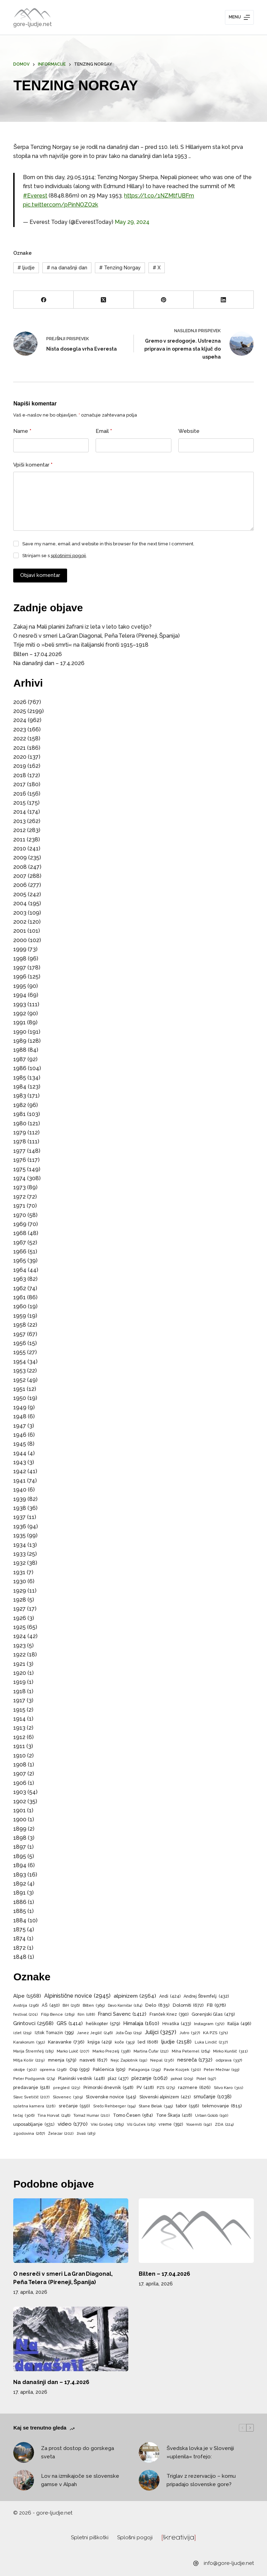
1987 (19, 1059)
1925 (19, 1627)
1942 (19, 1471)
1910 (19, 1755)
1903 (19, 1792)
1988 (19, 1050)
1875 (19, 1929)
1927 (19, 1608)
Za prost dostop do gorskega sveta (77, 2452)
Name (22, 431)
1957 (19, 1334)
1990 (19, 1032)
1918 (19, 1691)
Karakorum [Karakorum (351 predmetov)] (29, 2042)
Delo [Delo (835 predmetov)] (157, 2005)
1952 (19, 1380)
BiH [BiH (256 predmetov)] (71, 2005)
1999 (19, 949)
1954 (19, 1361)
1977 (19, 1151)
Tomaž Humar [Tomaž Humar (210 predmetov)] (91, 2116)
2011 (19, 839)
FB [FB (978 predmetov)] (216, 2005)
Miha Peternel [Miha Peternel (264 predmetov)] (191, 2051)
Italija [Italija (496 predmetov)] (239, 2024)
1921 (19, 1664)
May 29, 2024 (132, 222)
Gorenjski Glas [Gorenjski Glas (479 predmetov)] (213, 2014)
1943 (19, 1462)
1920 (19, 1673)
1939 (19, 1499)
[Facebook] (44, 300)
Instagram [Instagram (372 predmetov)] (209, 2024)
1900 (19, 1819)
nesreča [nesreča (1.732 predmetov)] (194, 2060)
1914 (19, 1718)
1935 (19, 1535)
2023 (19, 729)
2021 (19, 748)
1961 (19, 1297)
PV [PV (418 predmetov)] (145, 2087)
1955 (19, 1352)
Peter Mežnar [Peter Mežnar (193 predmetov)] (221, 2070)
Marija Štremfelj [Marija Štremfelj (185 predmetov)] (33, 2051)
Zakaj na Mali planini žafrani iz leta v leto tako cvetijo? (82, 626)
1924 (19, 1636)
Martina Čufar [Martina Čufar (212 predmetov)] (151, 2051)
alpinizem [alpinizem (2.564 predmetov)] (135, 1995)
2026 (19, 702)
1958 (19, 1324)
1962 (19, 1288)
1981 (19, 1114)
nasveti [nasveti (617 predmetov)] (93, 2060)
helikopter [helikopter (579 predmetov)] (103, 2023)
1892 (19, 1883)
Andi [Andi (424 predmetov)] (169, 1996)
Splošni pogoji (135, 2537)
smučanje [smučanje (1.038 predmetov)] (213, 2097)
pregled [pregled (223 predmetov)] (66, 2088)
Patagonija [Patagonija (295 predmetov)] (145, 2069)
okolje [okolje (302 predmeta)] (25, 2069)
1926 (19, 1618)
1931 (19, 1572)
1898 (19, 1838)
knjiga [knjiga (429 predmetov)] (100, 2042)
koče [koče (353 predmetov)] (125, 2042)
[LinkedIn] (224, 300)
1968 (19, 1233)
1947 (19, 1426)
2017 (19, 784)
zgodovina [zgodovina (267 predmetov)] (29, 2133)
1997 (19, 967)
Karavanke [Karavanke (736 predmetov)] (66, 2042)
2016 (19, 793)
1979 (19, 1132)
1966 (19, 1251)
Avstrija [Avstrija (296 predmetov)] (26, 2005)
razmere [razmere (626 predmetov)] (194, 2087)
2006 (20, 885)
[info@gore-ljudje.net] (196, 2563)
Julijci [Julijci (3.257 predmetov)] (160, 2032)
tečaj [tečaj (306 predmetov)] (23, 2115)
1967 (19, 1242)
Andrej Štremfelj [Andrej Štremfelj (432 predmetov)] (206, 1996)
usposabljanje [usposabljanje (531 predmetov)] (34, 2124)
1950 (19, 1398)
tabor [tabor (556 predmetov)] (187, 2105)
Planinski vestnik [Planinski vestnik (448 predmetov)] (81, 2078)
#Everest (35, 195)
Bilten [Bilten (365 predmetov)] (94, 2005)
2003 (19, 912)
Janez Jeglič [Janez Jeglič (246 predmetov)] (95, 2033)
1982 (19, 1105)
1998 (19, 958)
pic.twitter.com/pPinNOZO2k (60, 204)
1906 (19, 1783)
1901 (19, 1810)
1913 (19, 1728)
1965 (19, 1260)
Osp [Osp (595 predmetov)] (80, 2069)
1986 (19, 1068)
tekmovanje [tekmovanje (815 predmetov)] (222, 2105)
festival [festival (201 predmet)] (25, 2015)
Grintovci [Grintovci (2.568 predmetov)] (33, 2023)
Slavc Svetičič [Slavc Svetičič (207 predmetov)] (31, 2097)
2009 (20, 857)
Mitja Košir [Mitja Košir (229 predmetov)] (29, 2060)
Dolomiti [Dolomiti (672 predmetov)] (188, 2005)
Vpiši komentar (32, 465)
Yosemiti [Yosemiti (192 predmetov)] (199, 2125)
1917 (19, 1700)
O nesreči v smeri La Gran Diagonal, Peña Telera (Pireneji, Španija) (96, 635)
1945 (19, 1444)
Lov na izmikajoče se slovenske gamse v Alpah (80, 2480)
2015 (19, 802)
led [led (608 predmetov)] (148, 2042)
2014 (19, 811)
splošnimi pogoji (68, 555)
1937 (19, 1517)
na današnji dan (67, 267)
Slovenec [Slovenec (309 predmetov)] (68, 2097)
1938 (19, 1508)
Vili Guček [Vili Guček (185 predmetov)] (141, 2125)
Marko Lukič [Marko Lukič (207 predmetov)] (73, 2051)
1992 (19, 1013)
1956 (19, 1343)
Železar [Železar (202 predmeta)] (61, 2134)
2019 (19, 766)
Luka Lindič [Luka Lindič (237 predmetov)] (211, 2042)
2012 (19, 830)
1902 (19, 1801)
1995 (19, 986)
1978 (19, 1141)
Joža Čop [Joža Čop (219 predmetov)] (129, 2033)
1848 (19, 1957)
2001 (19, 931)
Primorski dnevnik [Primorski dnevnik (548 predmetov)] (108, 2087)
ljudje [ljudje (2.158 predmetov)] (176, 2042)
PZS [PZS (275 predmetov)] (166, 2087)
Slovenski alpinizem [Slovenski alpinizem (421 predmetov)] (165, 2096)
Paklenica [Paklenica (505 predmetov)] (109, 2069)
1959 (19, 1315)
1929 (19, 1590)
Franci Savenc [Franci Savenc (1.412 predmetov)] (122, 2014)
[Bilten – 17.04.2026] (196, 2230)
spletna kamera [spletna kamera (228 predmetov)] (34, 2106)
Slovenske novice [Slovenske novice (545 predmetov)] (111, 2097)
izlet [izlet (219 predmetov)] (22, 2033)
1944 (19, 1453)
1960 (19, 1306)
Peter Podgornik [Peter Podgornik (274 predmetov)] (34, 2078)
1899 (19, 1829)
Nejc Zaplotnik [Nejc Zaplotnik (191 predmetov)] (129, 2060)
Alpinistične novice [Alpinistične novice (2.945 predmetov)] (77, 1995)
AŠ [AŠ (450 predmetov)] (50, 2005)
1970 (19, 1215)
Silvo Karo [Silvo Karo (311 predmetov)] (228, 2087)
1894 (19, 1865)
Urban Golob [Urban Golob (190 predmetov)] (211, 2116)
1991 (19, 1022)
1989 (19, 1041)
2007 (19, 876)
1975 (19, 1169)
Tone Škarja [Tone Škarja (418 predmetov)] (174, 2115)
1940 (19, 1489)
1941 (19, 1480)
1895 (19, 1856)
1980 (19, 1123)
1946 (19, 1435)
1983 (19, 1095)
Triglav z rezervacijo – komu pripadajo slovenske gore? (201, 2480)
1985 (19, 1077)
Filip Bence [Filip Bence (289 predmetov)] (57, 2014)
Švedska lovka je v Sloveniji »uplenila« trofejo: (200, 2452)
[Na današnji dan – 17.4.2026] (70, 2339)
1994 (19, 995)
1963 (19, 1279)
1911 (19, 1746)
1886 (19, 1902)
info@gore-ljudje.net (229, 2563)
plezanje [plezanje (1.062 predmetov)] (149, 2078)
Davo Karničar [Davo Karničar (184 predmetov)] (125, 2006)
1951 (19, 1389)
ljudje (26, 267)
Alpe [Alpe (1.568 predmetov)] (27, 1996)
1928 (19, 1599)
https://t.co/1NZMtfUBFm (159, 195)
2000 (20, 940)
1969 (19, 1224)
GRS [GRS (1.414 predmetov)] (70, 2023)
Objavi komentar (40, 575)
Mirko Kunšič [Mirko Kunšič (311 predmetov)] (230, 2051)
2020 (19, 757)
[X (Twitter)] (104, 300)
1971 (19, 1205)
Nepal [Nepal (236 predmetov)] (162, 2060)
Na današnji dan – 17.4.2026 (48, 663)
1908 (19, 1764)
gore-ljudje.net (32, 24)
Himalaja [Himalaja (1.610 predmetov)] (141, 2023)
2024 (19, 720)
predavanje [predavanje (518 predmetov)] (31, 2087)
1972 (19, 1196)
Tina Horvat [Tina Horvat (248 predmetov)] (54, 2115)
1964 (19, 1270)
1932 (19, 1563)
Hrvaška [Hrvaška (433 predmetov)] (176, 2023)
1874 (19, 1938)
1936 (19, 1526)
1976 (19, 1160)
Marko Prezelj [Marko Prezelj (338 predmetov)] (111, 2051)
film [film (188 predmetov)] (86, 2015)
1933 (19, 1554)
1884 (19, 1920)
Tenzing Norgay (120, 267)
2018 (19, 775)
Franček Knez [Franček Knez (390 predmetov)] (168, 2014)
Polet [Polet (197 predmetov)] (206, 2079)
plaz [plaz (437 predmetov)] (118, 2078)
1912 (19, 1737)
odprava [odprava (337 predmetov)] (229, 2060)
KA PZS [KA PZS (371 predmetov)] (215, 2033)
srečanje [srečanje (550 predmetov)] (74, 2106)
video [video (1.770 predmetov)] (73, 2124)
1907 (19, 1773)
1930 (19, 1581)
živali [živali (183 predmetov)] (86, 2134)
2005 (19, 894)
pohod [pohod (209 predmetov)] (182, 2079)
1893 (19, 1874)
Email (104, 431)
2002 (19, 921)
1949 (19, 1407)
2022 (19, 738)
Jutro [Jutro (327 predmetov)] (189, 2033)
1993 (19, 1004)
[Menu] (239, 17)
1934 (19, 1545)
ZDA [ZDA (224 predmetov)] (224, 2125)
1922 (19, 1654)
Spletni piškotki (89, 2537)
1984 (19, 1086)
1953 (19, 1370)
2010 (19, 848)
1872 (19, 1948)
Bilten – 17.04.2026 (37, 654)
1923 (19, 1645)
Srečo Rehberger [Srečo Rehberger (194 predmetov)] (114, 2106)
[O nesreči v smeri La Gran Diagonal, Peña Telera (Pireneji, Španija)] (70, 2230)
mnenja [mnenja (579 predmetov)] (62, 2060)
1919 (19, 1682)
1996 (19, 976)
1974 (19, 1178)
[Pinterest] (164, 300)
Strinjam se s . (54, 555)
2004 (20, 903)
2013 (19, 821)
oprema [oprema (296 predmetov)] (53, 2069)
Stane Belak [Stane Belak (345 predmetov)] (156, 2106)
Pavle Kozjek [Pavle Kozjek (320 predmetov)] (182, 2069)
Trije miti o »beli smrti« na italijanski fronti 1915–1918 (80, 644)
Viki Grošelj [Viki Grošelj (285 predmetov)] (107, 2124)
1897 (19, 1847)
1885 (19, 1911)
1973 (19, 1187)
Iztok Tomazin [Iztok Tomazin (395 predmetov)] (54, 2032)
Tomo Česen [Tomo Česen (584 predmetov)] (133, 2115)
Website (189, 431)
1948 (19, 1416)
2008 (20, 867)
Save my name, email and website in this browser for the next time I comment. (108, 543)
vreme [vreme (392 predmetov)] (171, 2124)
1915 (19, 1709)
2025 (19, 711)
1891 (19, 1892)
